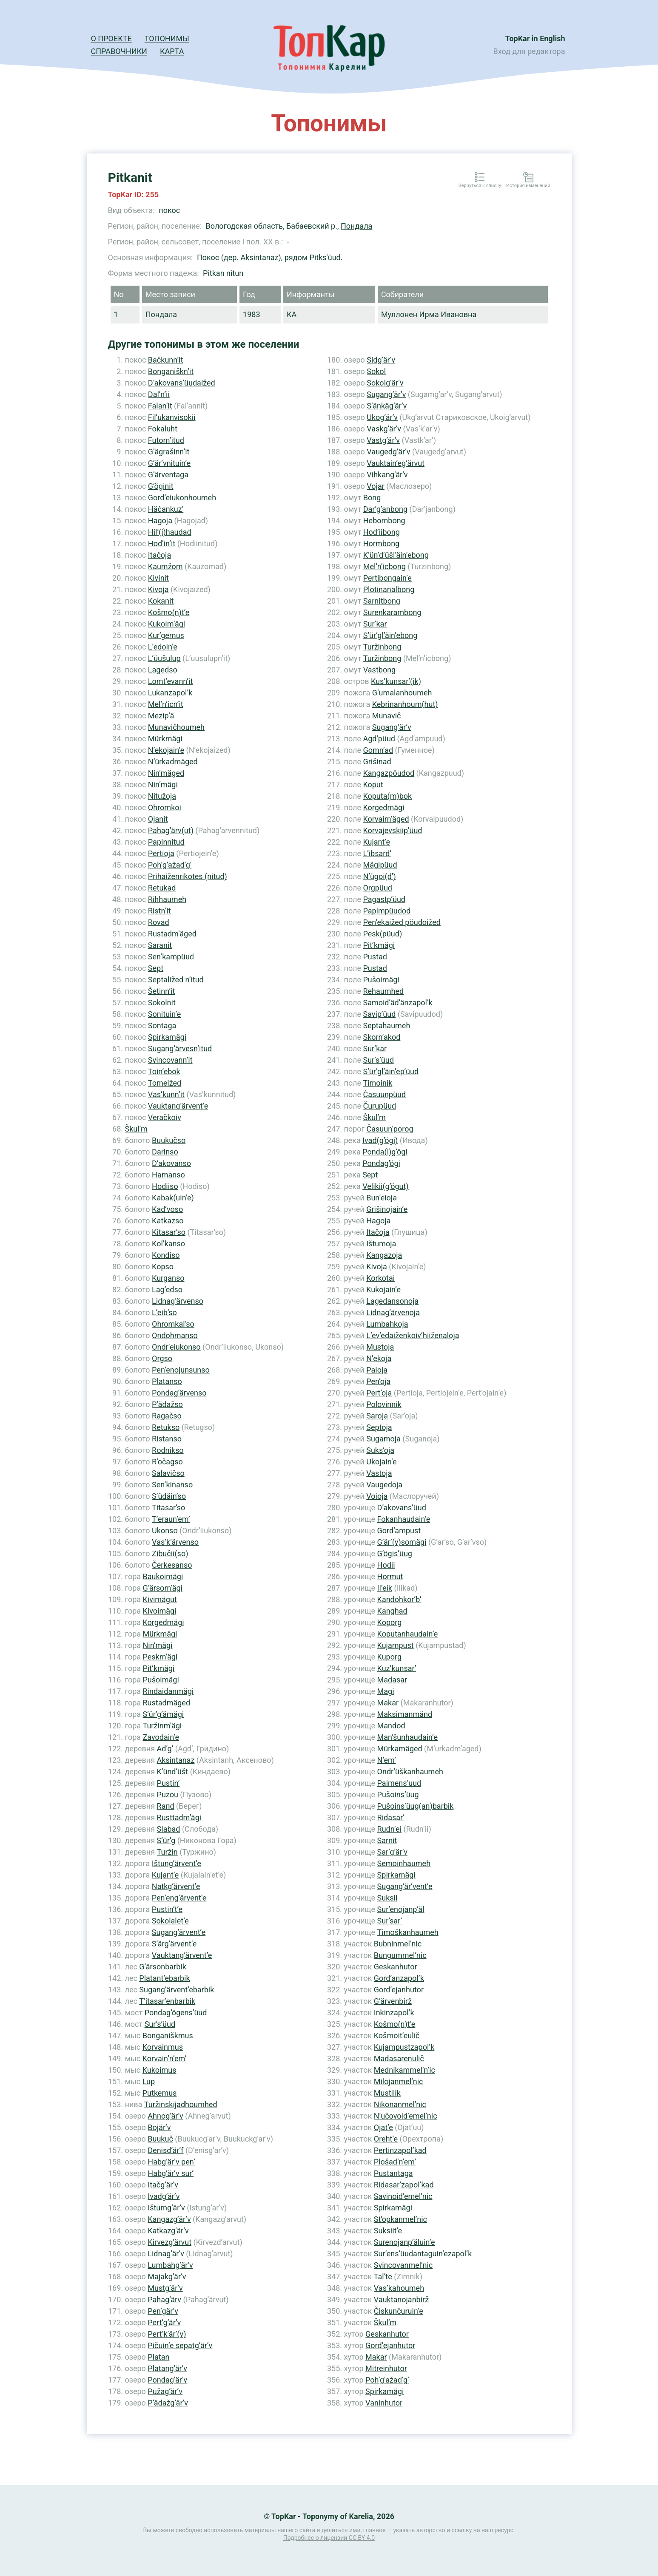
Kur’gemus (166, 635)
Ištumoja (381, 1243)
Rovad (158, 922)
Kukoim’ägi (166, 623)
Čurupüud (379, 1105)
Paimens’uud (399, 1783)
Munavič (386, 715)
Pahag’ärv (164, 2299)
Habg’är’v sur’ (171, 2173)
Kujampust (395, 1645)
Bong (372, 497)
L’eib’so (164, 1312)
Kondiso (165, 1255)
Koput (373, 784)
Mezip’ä (161, 715)
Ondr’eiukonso (176, 1346)
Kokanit (161, 600)
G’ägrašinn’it (169, 451)
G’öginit (161, 486)
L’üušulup (164, 658)
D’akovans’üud (401, 1507)
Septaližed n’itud (176, 979)
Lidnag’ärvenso (177, 1301)
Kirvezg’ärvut (169, 2242)
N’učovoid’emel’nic (405, 2115)
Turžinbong (382, 646)
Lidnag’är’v (166, 2253)
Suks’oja (380, 1450)
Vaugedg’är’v (388, 451)
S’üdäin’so (169, 1496)
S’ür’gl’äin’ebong (390, 635)
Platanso (167, 1381)
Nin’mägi (163, 784)
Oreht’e (386, 2138)
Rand (165, 1805)
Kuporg (389, 1656)
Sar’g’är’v (392, 1851)
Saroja (377, 1415)
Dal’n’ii (159, 394)
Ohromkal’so (173, 1323)
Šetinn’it (161, 991)
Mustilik (387, 2092)
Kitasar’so (168, 1232)
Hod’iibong (381, 532)
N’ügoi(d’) (379, 876)
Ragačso (167, 1415)
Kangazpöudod (388, 773)
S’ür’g (166, 1840)
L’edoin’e (162, 646)
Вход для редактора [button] (529, 51)
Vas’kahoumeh (399, 2288)
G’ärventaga (168, 474)
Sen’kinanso (172, 1484)
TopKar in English (535, 38)
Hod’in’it (161, 543)
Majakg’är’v (167, 2276)
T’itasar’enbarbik (167, 2001)
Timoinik (377, 1082)
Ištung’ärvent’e (176, 1863)
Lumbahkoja (387, 1323)
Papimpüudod (386, 910)
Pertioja (161, 853)
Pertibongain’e (387, 577)
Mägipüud (380, 864)
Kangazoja (384, 1255)
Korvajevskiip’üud (392, 830)
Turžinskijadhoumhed (180, 2104)
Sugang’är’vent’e (405, 1886)
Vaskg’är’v (384, 428)
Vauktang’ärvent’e (178, 1105)
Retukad (162, 887)
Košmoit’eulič (397, 2035)
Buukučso (168, 1140)
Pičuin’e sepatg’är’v (180, 2345)
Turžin (167, 1851)
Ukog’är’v (382, 417)
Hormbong (381, 543)
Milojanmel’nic (398, 2081)
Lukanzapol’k (170, 692)
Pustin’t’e (167, 1909)
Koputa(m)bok (387, 796)
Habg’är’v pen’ (171, 2161)
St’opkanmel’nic (400, 2219)
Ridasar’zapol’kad (404, 2184)
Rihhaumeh (167, 899)
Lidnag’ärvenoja (393, 1312)
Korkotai (380, 1278)
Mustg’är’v (165, 2288)
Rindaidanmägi (168, 1691)
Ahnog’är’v (165, 2115)
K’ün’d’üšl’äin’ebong (396, 554)
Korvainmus (162, 2047)
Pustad (375, 956)
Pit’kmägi (159, 1668)
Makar (388, 1702)
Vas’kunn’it (166, 1094)
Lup (148, 2081)
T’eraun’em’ (171, 1519)
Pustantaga (393, 2173)
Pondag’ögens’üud (176, 2012)
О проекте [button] (111, 38)
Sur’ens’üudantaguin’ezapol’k (423, 2253)
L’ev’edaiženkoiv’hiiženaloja (412, 1335)
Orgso (162, 1358)
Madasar (392, 1679)
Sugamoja (383, 1438)
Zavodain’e (161, 1737)
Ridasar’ (390, 1817)
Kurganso (168, 1278)
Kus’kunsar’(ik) (396, 681)
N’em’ (386, 1760)
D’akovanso (171, 1163)
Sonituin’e (164, 1014)
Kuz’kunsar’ (396, 1668)
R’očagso (167, 1461)
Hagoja (160, 520)
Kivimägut (160, 1599)
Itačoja (159, 554)
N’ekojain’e (166, 750)
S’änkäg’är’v (387, 405)
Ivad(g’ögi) (380, 1140)
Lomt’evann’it (170, 681)
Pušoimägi (161, 1679)
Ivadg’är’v (163, 2196)
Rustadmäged (167, 1702)
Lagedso (162, 669)
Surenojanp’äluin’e (404, 2242)
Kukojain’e (383, 1289)
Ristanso (167, 1438)
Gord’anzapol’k (399, 1978)
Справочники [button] (119, 51)
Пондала (356, 225)
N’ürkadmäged (173, 761)
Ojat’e (383, 2127)
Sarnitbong (381, 600)
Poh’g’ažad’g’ (170, 864)
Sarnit (387, 1840)
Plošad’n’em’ (395, 2161)
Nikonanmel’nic (400, 2104)
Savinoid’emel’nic (403, 2196)
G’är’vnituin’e (169, 463)
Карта (172, 51)
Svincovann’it (170, 1059)
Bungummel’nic (400, 1955)
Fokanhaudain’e (403, 1519)
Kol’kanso (168, 1243)
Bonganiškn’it (171, 371)
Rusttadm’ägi (179, 1817)
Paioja (376, 1369)
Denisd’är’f (165, 2150)
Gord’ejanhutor (399, 1989)
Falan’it (160, 405)
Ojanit (158, 818)
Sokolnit (162, 1002)
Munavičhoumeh (176, 727)
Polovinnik (384, 1404)
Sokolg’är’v (385, 382)
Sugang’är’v (386, 394)
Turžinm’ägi (162, 1725)
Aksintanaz (176, 1760)
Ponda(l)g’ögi (384, 1151)
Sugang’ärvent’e (178, 1932)
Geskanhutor (395, 1966)
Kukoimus (159, 2069)
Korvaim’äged (386, 818)
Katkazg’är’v (168, 2230)
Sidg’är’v (381, 359)
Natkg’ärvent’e (176, 1886)
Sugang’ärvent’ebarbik (176, 1989)
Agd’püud (379, 738)
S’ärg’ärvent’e (174, 1943)
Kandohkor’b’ (399, 1599)
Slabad (168, 1828)
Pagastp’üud (384, 899)
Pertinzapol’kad (400, 2150)
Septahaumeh (386, 1025)
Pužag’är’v (165, 2391)
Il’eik (384, 1587)
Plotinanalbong (389, 589)
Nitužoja (162, 796)
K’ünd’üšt (172, 1771)
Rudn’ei (389, 1828)
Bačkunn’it (165, 359)
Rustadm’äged (172, 933)
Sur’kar (375, 623)
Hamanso (168, 1174)
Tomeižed (164, 1082)
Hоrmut (390, 1576)
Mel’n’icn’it (165, 704)
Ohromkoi (164, 807)
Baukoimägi (163, 1576)
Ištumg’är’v (166, 2207)
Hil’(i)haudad (169, 532)
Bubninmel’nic (398, 1943)
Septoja (379, 1427)
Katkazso (167, 1220)
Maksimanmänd (404, 1714)
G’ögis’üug (394, 1553)
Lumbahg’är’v (170, 2265)
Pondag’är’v (167, 2379)
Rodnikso (168, 1450)
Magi (385, 1691)
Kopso (163, 1266)
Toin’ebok (164, 1071)
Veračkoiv (164, 1117)
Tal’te (383, 2276)
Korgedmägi (163, 1622)
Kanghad (392, 1610)
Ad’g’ (165, 1748)
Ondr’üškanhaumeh (410, 1771)
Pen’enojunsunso (181, 1369)
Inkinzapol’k (394, 2012)
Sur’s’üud (160, 2024)
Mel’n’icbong (384, 566)
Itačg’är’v (163, 2184)
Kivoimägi (160, 1610)
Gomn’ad (378, 750)
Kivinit (158, 577)
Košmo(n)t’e (169, 612)
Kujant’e (165, 1874)
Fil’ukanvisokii (172, 417)
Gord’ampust (399, 1530)
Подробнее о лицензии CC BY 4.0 (329, 2537)
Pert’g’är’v (164, 2322)
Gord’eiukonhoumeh (182, 497)
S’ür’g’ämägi (163, 1714)
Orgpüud (377, 887)
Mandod (391, 1725)
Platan (158, 2356)
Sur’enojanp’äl (400, 1909)
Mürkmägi (165, 738)
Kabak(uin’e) (173, 1197)
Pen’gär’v (163, 2310)
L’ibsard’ (377, 853)
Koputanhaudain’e (407, 1633)
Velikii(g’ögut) (385, 1186)
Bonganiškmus (167, 2035)
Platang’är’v (167, 2368)
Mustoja (380, 1346)
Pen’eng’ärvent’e (179, 1897)
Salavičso (168, 1473)
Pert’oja (379, 1392)
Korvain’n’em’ (164, 2058)
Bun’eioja (381, 1197)
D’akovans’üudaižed (181, 382)
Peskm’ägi (160, 1656)
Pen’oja (378, 1381)
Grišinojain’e (386, 1209)
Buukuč (160, 2138)
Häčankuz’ (165, 509)
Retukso (165, 1427)
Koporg (389, 1622)
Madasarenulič (399, 2058)
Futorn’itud (166, 440)
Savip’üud (379, 1014)
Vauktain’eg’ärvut (395, 463)
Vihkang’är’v (387, 474)
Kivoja (158, 589)
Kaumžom (165, 566)
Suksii (387, 1897)
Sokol (376, 371)
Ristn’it (159, 910)
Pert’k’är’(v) (167, 2333)
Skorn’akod (381, 1037)
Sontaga (162, 1025)
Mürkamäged (399, 1748)
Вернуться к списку (480, 185)
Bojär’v (159, 2127)
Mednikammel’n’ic (404, 2069)
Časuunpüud (384, 1094)
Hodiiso (165, 1186)
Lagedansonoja (392, 1301)
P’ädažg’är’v (168, 2402)
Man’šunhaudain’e (407, 1737)
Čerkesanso (172, 1564)
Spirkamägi (167, 1037)
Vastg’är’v (383, 440)
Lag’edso (167, 1289)
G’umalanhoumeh (402, 692)
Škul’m (136, 1128)
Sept (155, 968)
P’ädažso (167, 1404)
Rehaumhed (383, 991)
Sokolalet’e (170, 1920)
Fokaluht (162, 428)
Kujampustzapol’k (404, 2047)
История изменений (528, 185)
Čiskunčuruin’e (398, 2310)
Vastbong (379, 669)
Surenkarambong (392, 612)
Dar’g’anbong (385, 509)
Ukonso (165, 1530)
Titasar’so (168, 1507)
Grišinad (377, 761)
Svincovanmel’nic (403, 2265)
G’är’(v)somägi (402, 1542)
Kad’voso (167, 1209)
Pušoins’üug (398, 1794)
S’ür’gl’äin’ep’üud (391, 1071)
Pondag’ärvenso (179, 1392)
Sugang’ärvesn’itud (180, 1048)
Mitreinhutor (386, 2368)
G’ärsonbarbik (162, 1966)
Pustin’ (168, 1783)
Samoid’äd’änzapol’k (398, 1002)
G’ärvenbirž (393, 2001)
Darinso (165, 1151)
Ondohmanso (175, 1335)
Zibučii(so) (170, 1553)
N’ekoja (378, 1358)
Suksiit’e (388, 2230)
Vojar (376, 486)
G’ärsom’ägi (162, 1587)
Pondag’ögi (381, 1163)
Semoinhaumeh (403, 1863)
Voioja (376, 1496)
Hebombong (384, 520)
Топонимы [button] (167, 38)
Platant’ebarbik (164, 1978)
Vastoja (379, 1473)
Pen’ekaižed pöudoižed (401, 922)
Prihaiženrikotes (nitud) (187, 876)
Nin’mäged (166, 773)
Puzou (167, 1794)
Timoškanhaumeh (408, 1932)
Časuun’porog (390, 1128)
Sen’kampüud (171, 956)
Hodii (386, 1564)
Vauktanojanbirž (401, 2299)
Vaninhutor (383, 2402)
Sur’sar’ (389, 1920)
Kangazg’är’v (169, 2219)
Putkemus (159, 2092)
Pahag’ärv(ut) (171, 830)
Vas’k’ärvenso (175, 1542)
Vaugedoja (384, 1484)
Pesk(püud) (382, 933)
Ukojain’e (381, 1461)
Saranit (160, 945)
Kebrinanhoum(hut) (405, 704)
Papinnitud (166, 841)
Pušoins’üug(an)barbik (415, 1805)
